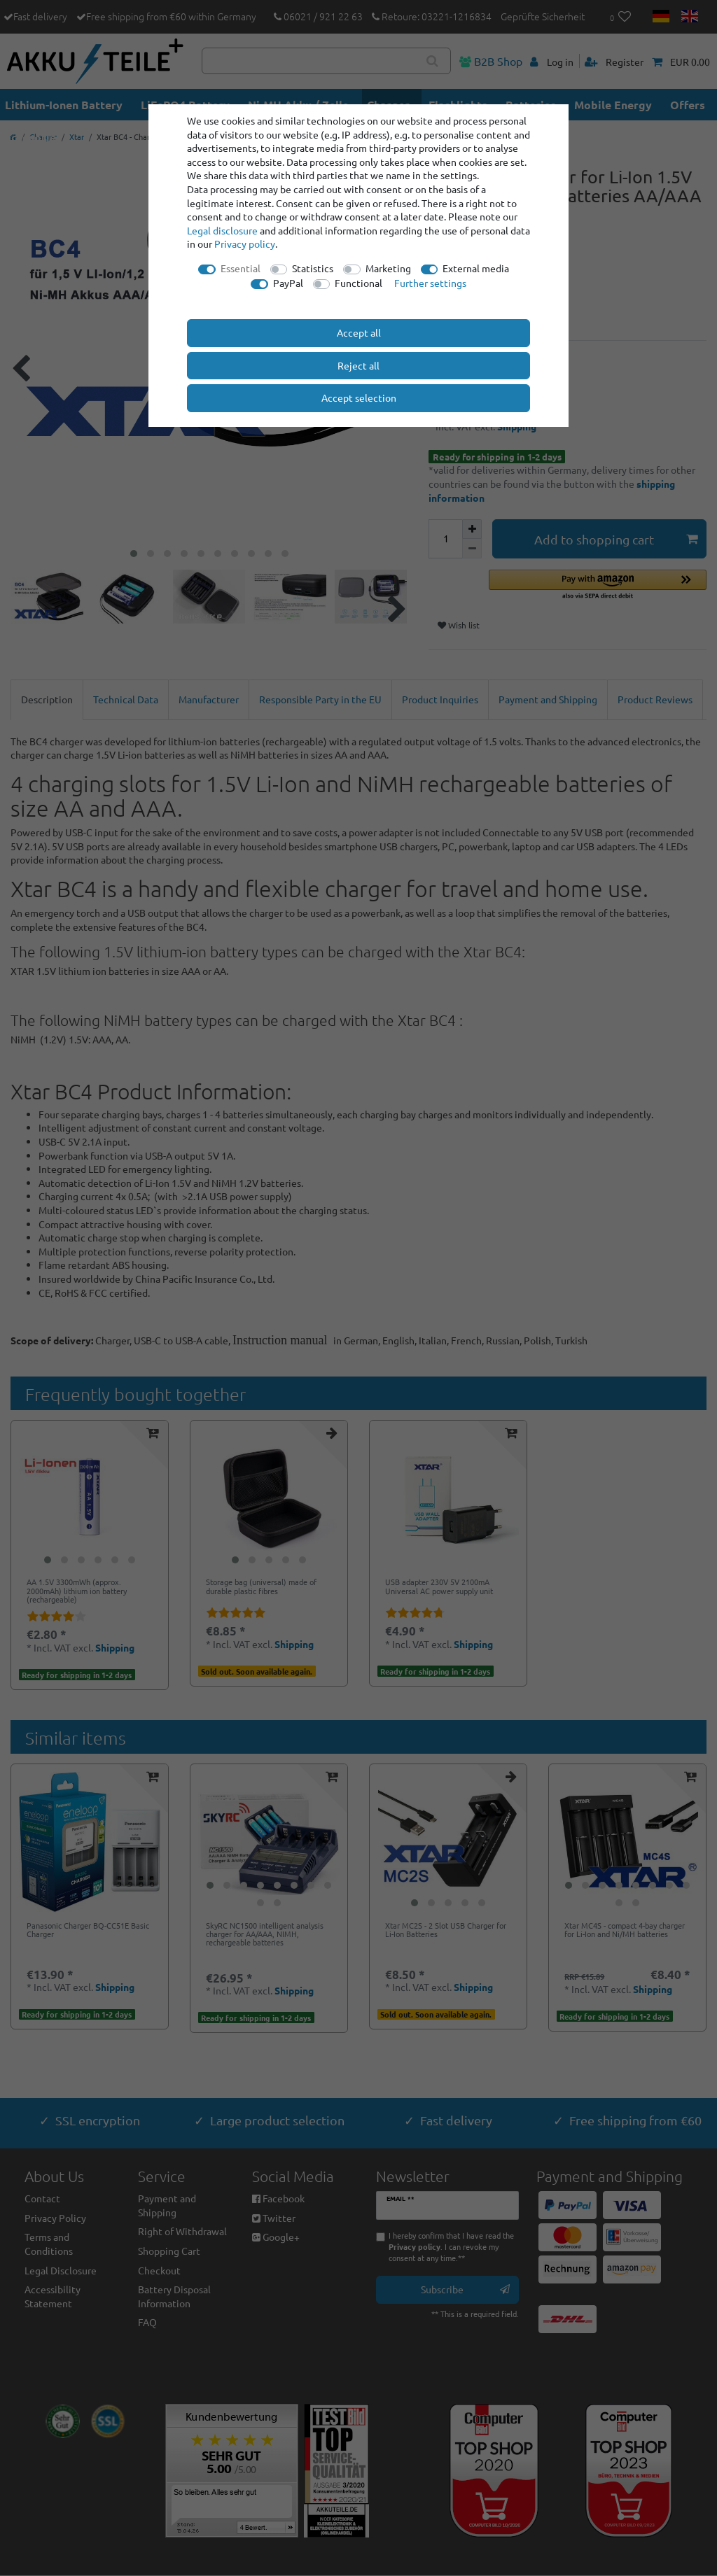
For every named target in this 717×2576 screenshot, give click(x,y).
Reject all (358, 365)
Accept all (359, 332)
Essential (240, 268)
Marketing (388, 268)
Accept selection (358, 397)
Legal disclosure (222, 230)
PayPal (288, 282)
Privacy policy (244, 243)
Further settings (430, 282)
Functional (358, 282)
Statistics (312, 268)
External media (476, 268)
